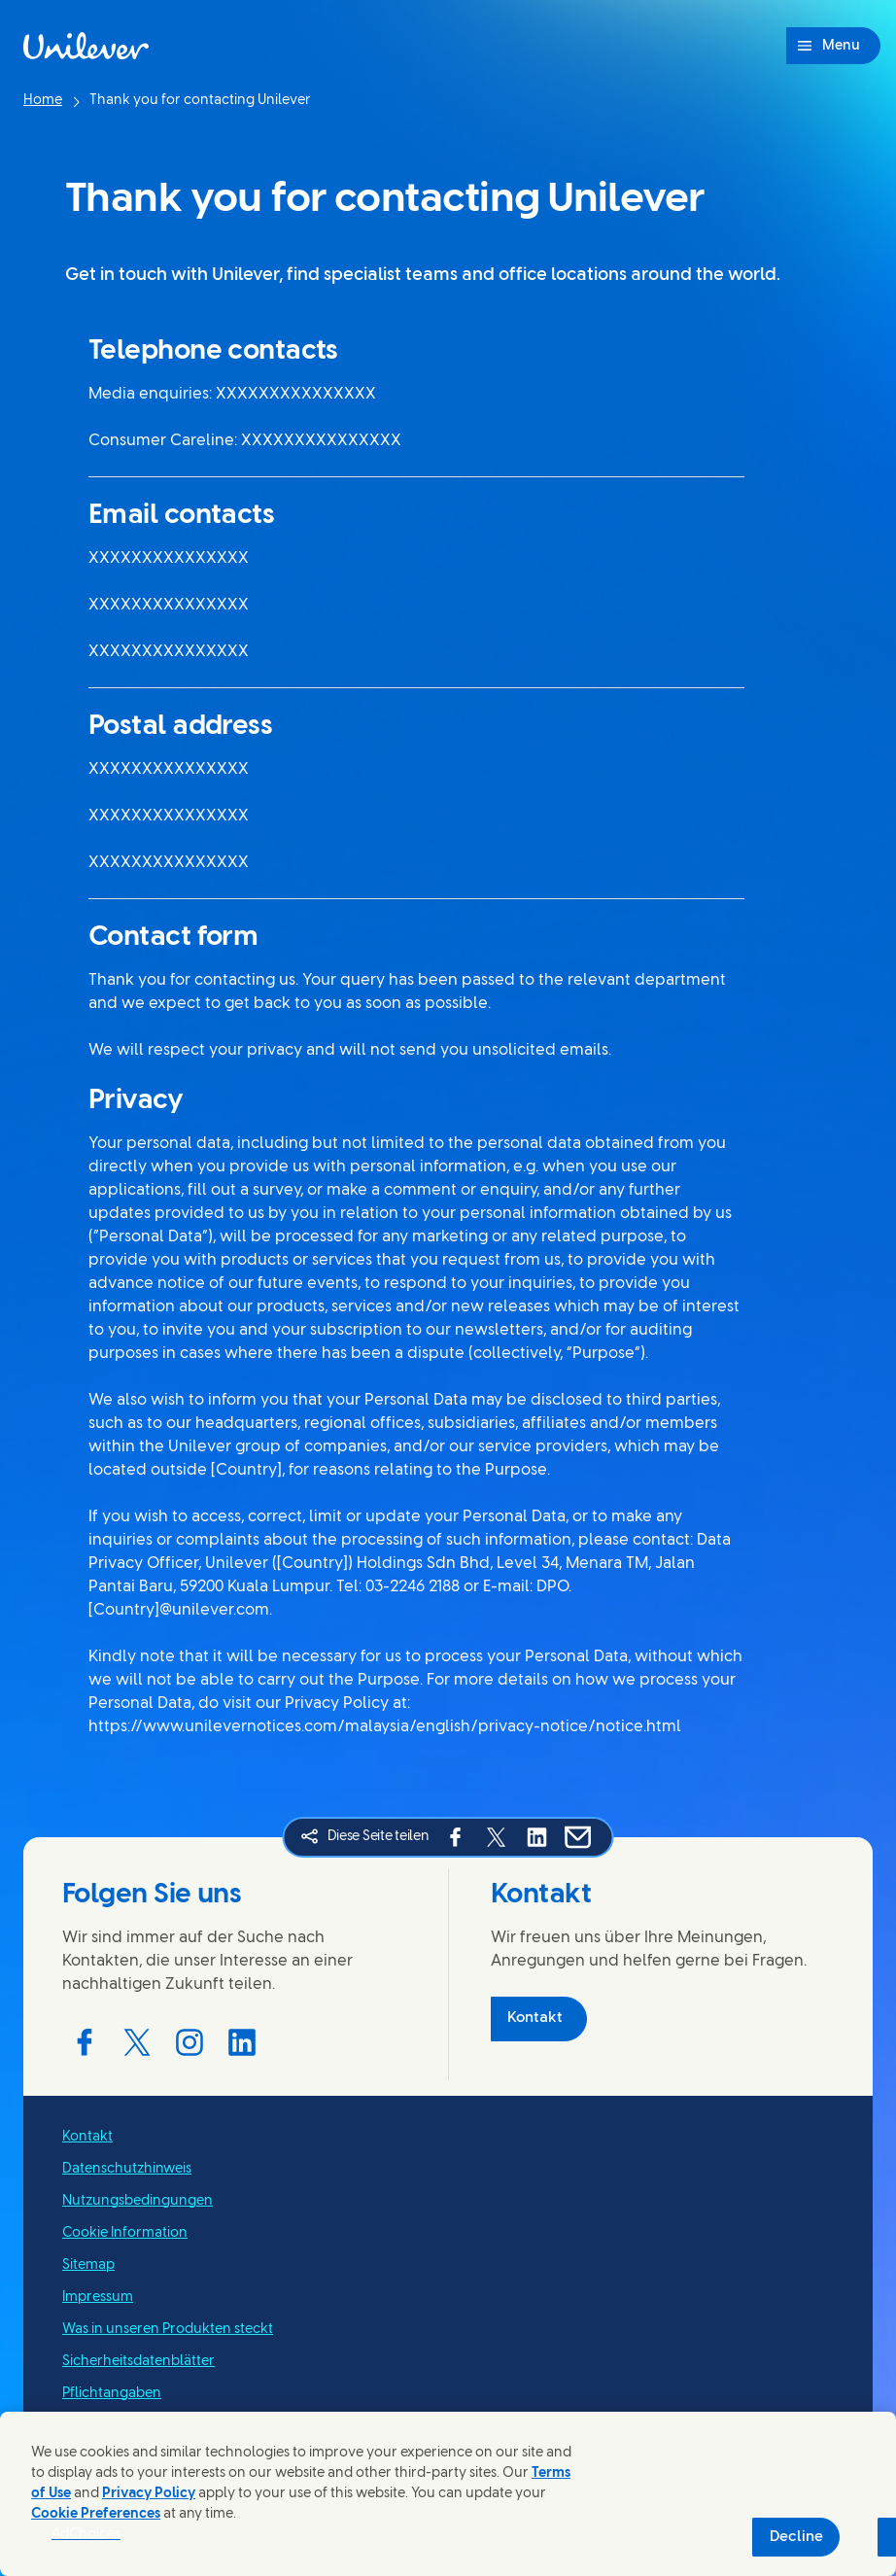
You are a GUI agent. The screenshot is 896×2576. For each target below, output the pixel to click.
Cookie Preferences (95, 2514)
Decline (796, 2537)
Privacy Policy (148, 2494)
